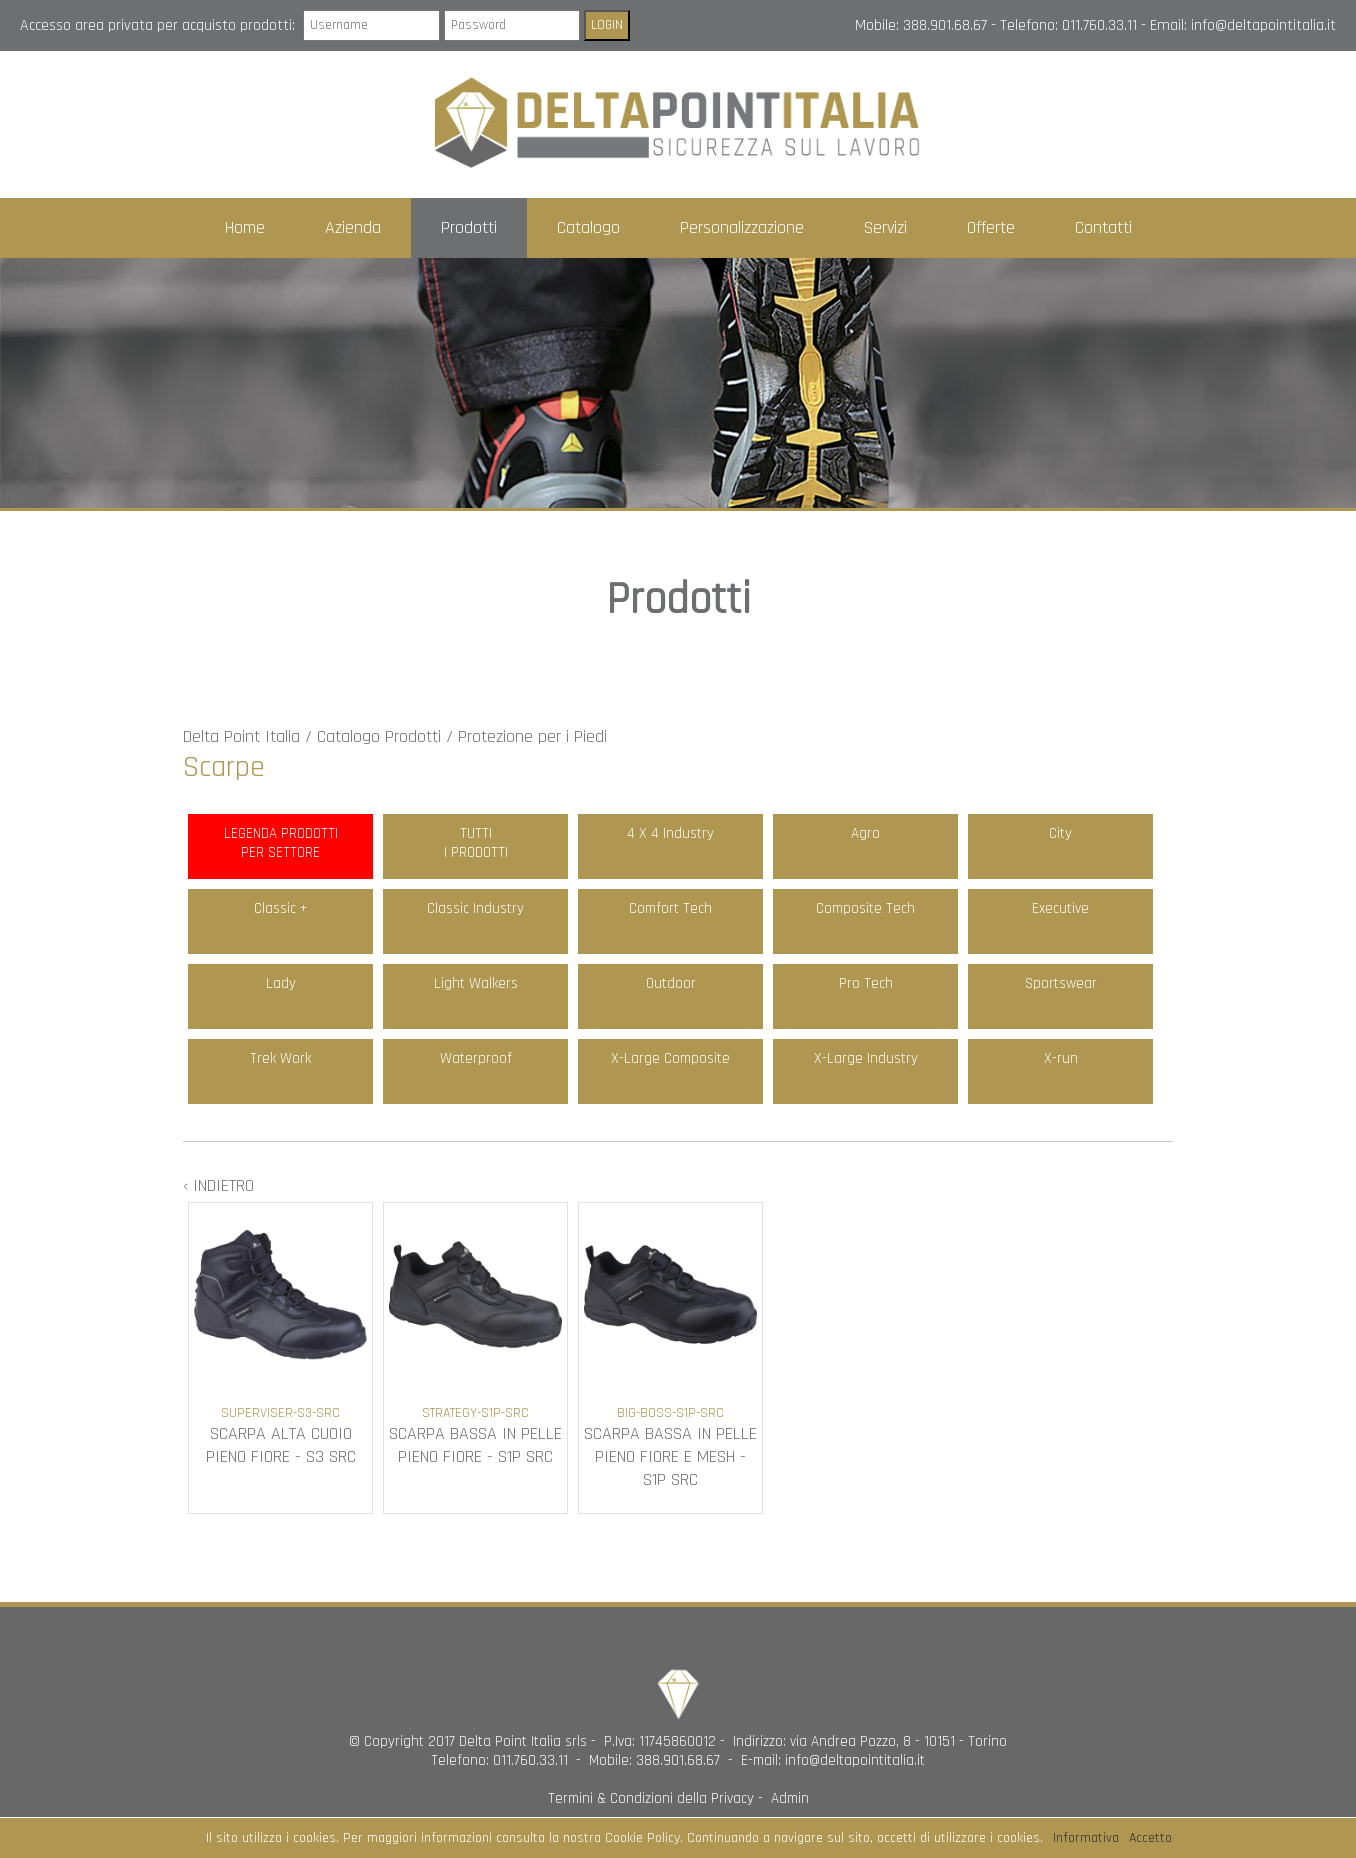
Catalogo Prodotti (379, 736)
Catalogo (588, 227)
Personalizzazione (742, 227)
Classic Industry (475, 908)
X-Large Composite (670, 1058)
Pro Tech (866, 983)
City (1060, 833)
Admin (790, 1798)
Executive (1060, 908)
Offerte (991, 227)
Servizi (885, 227)
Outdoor (671, 983)
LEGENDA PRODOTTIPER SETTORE (281, 843)
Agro (865, 833)
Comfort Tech (670, 908)
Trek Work (280, 1058)
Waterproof (476, 1058)
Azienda (353, 227)
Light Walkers (476, 983)
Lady (281, 983)
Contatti (1103, 227)
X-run (1061, 1058)
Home (245, 227)
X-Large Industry (866, 1058)
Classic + (280, 908)
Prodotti (469, 227)
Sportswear (1061, 983)
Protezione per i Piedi (532, 736)
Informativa (1086, 1838)
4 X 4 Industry (670, 833)
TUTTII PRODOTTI (476, 843)
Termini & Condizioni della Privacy (651, 1798)
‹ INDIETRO (218, 1185)
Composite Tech (865, 908)
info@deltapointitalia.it (1263, 25)
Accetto (1150, 1838)
